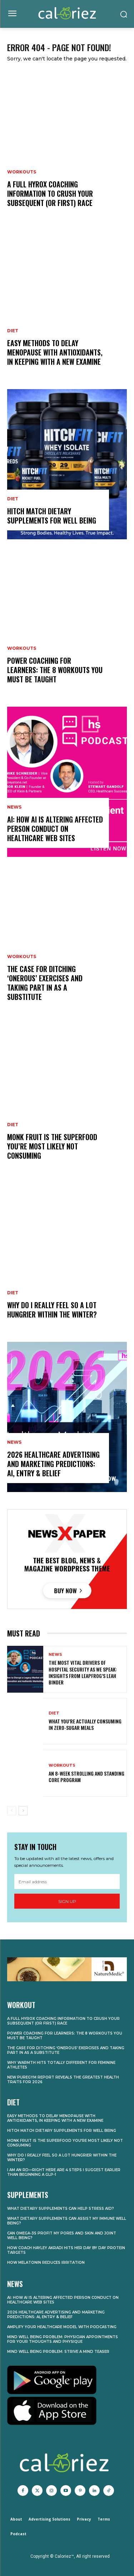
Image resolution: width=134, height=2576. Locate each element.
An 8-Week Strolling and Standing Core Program (86, 1776)
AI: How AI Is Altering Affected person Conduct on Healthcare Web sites (55, 828)
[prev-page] (11, 1810)
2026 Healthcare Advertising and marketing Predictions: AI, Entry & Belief (53, 1463)
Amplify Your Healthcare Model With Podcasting (61, 2327)
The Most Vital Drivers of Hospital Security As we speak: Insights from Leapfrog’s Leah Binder (83, 1672)
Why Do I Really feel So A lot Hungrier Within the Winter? (52, 1310)
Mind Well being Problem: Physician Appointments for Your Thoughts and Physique (62, 2339)
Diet (12, 331)
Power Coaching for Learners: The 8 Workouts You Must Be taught (55, 670)
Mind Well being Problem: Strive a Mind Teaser (58, 2351)
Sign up (67, 1901)
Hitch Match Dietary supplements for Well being (51, 516)
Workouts (21, 172)
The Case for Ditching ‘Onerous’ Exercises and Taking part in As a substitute (45, 982)
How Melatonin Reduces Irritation (46, 2262)
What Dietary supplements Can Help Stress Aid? (60, 2208)
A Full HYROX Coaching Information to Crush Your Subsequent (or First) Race (50, 193)
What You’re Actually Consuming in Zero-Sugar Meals (85, 1724)
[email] (67, 1881)
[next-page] (23, 1810)
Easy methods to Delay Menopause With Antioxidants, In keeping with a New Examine (55, 352)
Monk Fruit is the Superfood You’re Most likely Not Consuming (52, 1146)
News (14, 807)
